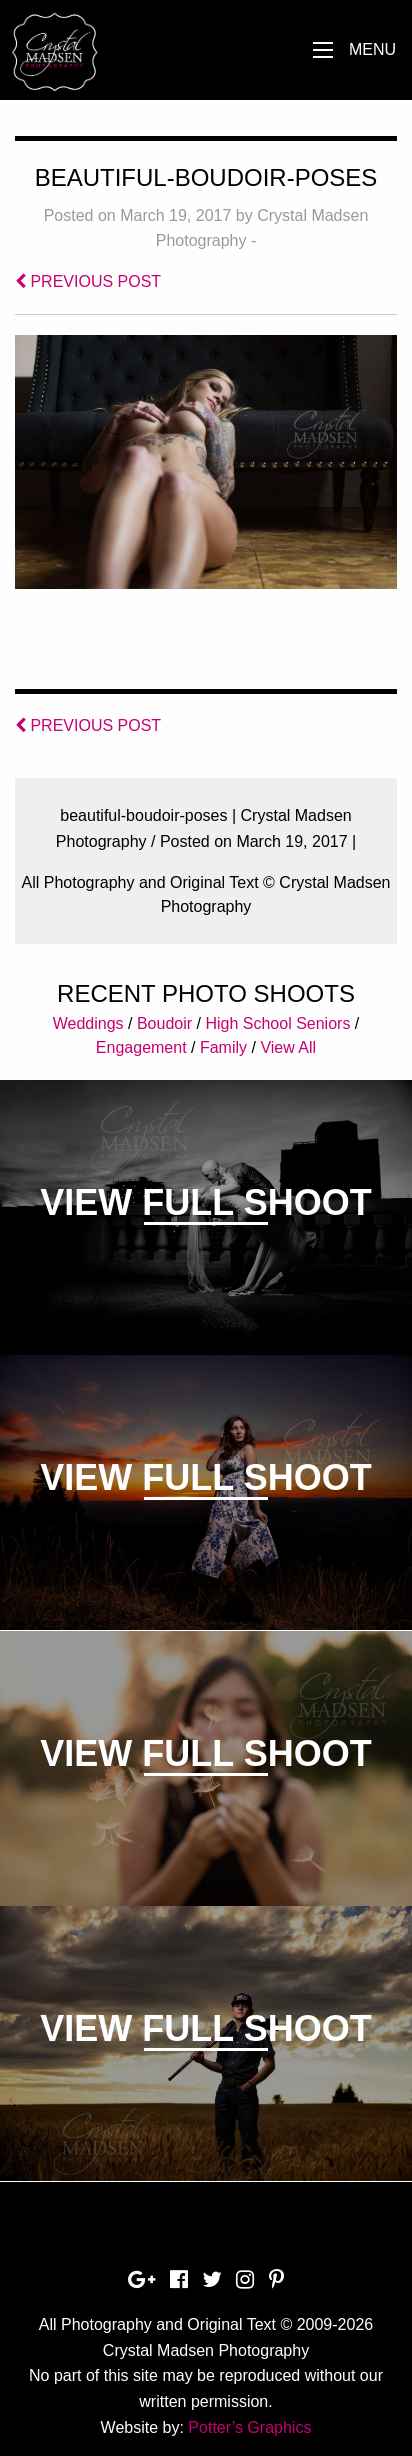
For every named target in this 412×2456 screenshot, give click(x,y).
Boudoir (164, 1023)
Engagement (141, 1047)
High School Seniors (277, 1023)
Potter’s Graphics (249, 2427)
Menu (372, 49)
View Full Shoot (205, 1202)
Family (223, 1047)
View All (288, 1047)
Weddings (88, 1023)
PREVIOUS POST (88, 281)
